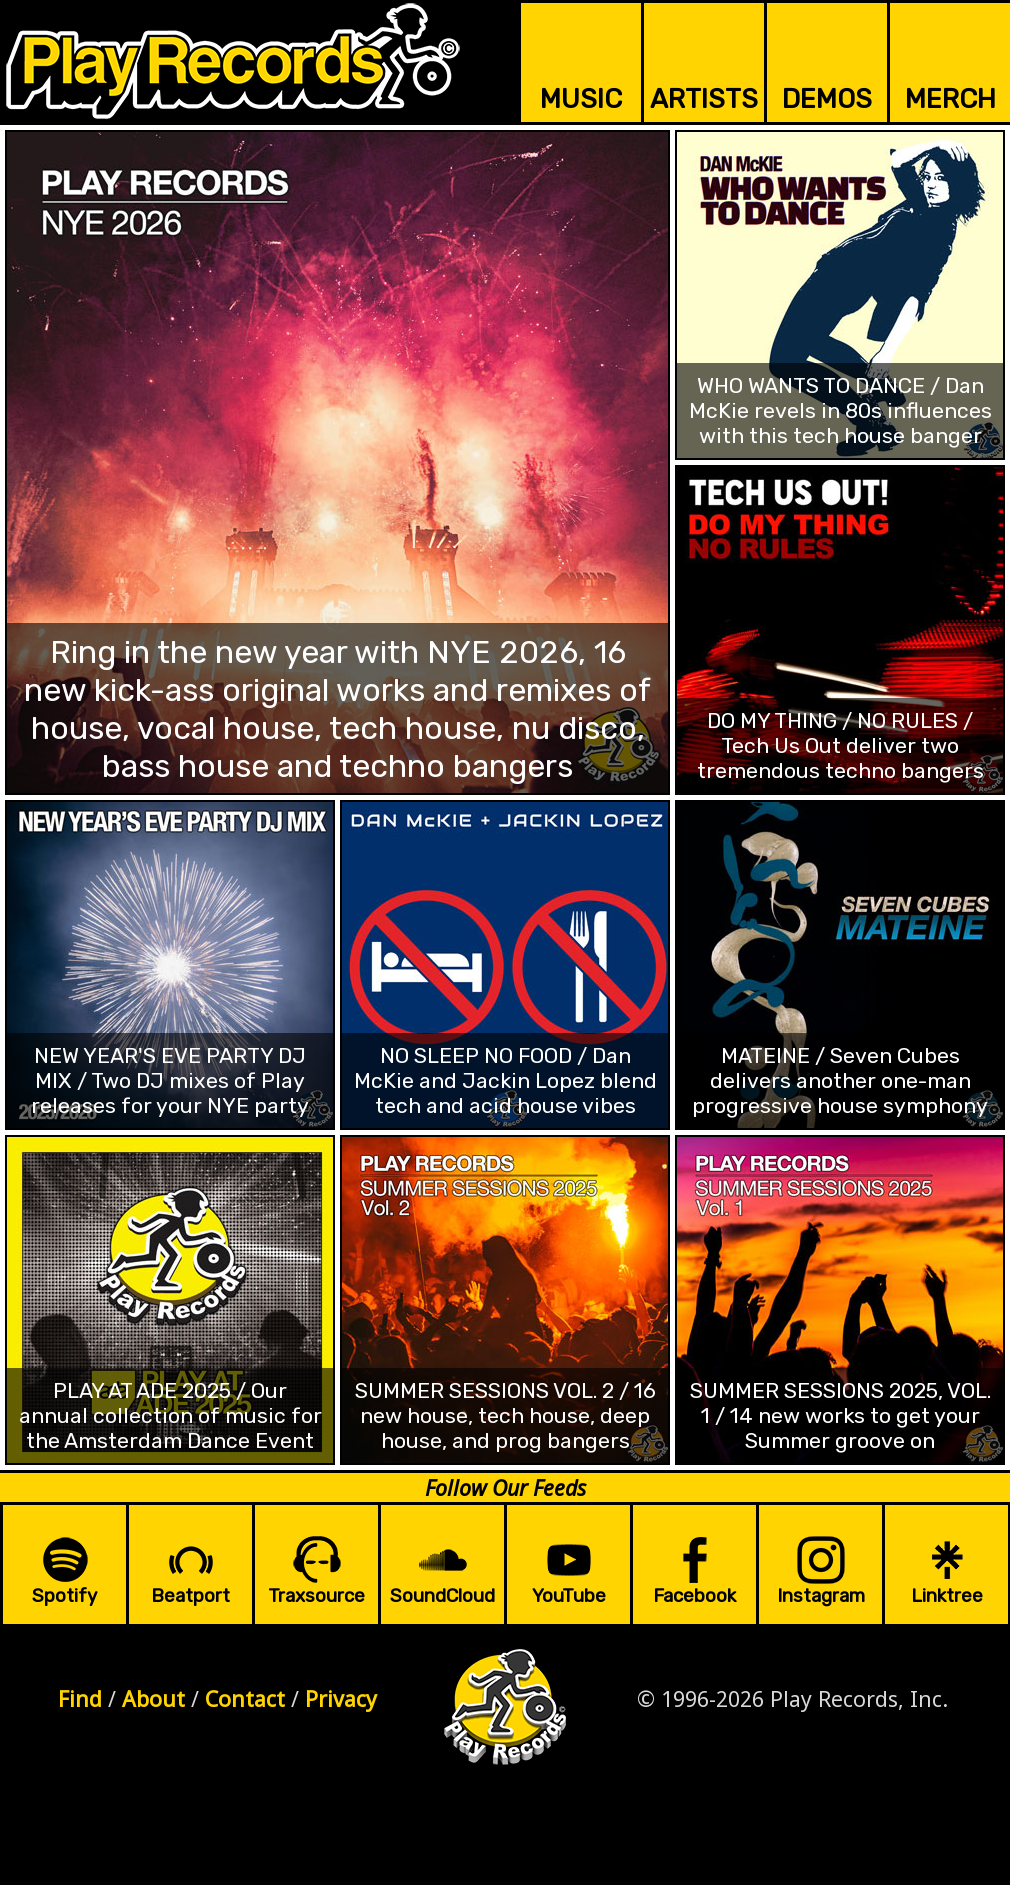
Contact (245, 1698)
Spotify (64, 1596)
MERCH (950, 99)
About (153, 1698)
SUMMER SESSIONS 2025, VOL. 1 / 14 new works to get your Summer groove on (840, 1415)
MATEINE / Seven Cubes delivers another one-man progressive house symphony (840, 1080)
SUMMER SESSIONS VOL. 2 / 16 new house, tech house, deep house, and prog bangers (505, 1415)
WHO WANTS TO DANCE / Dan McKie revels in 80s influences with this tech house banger (840, 410)
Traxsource (316, 1596)
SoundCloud (442, 1596)
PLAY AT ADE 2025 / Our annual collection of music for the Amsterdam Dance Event (170, 1415)
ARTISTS (704, 99)
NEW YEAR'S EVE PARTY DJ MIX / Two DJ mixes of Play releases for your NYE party (170, 1080)
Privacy (341, 1698)
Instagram (821, 1596)
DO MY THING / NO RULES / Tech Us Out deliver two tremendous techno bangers (840, 745)
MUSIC (581, 99)
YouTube (569, 1596)
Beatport (190, 1596)
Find (80, 1698)
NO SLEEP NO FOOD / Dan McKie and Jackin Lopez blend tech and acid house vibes (505, 1080)
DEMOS (827, 99)
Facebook (694, 1596)
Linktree (947, 1596)
